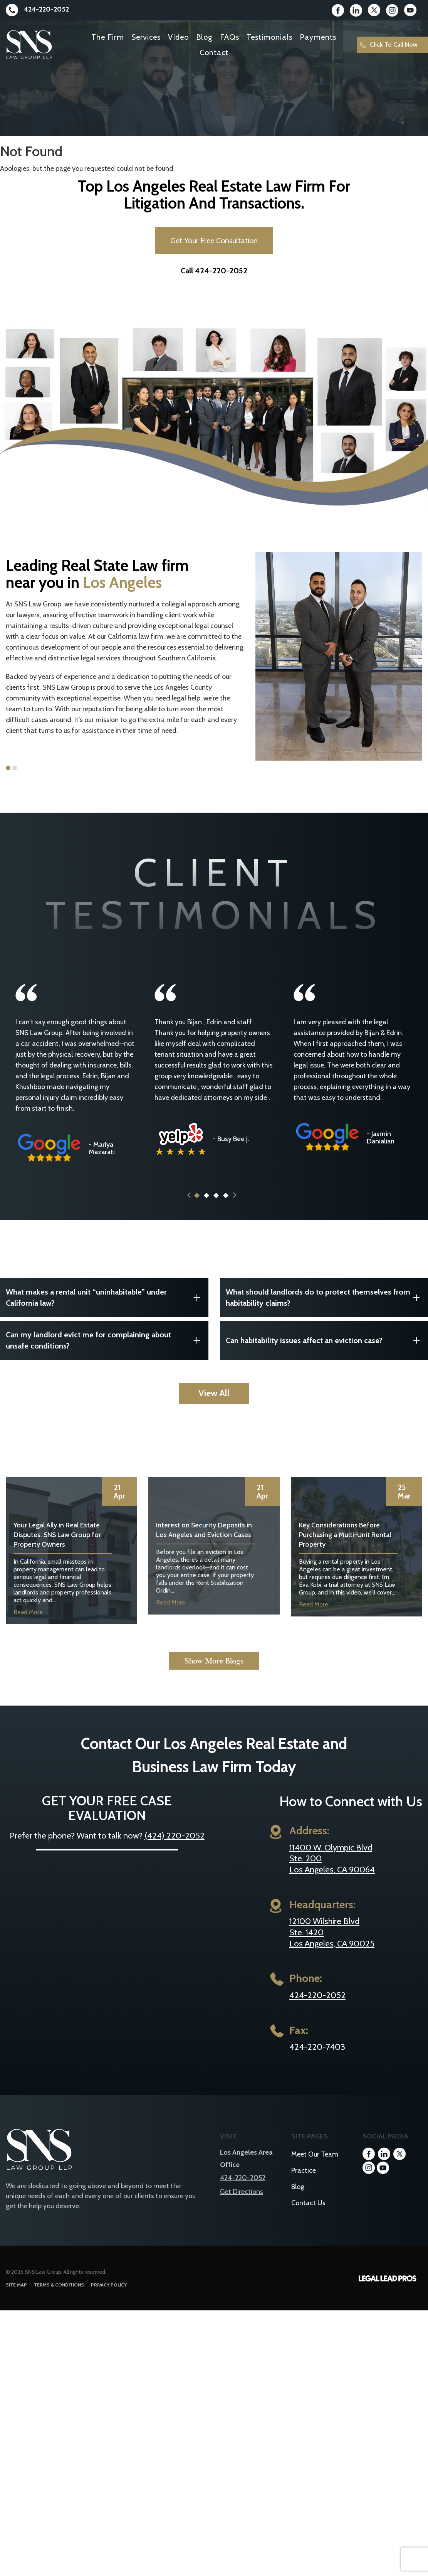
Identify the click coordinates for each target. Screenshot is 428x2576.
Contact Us (308, 2216)
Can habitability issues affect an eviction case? (304, 1354)
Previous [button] (189, 1209)
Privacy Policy (109, 2298)
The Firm (107, 37)
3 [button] (215, 1209)
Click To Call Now (389, 44)
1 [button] (8, 768)
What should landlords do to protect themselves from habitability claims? (318, 1311)
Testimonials (269, 37)
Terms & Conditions (59, 2298)
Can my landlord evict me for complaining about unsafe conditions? (88, 1354)
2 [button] (14, 768)
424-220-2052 (37, 9)
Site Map (16, 2298)
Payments (318, 37)
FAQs (229, 37)
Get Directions (241, 2205)
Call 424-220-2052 (214, 270)
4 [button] (225, 1209)
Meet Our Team (314, 2168)
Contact (214, 52)
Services (146, 37)
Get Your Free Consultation (214, 240)
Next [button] (234, 1209)
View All (214, 1406)
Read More (28, 1625)
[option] (125, 641)
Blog (204, 37)
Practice (303, 2184)
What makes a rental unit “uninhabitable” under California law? (86, 1311)
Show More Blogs (214, 1674)
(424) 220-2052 (174, 1849)
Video (178, 37)
